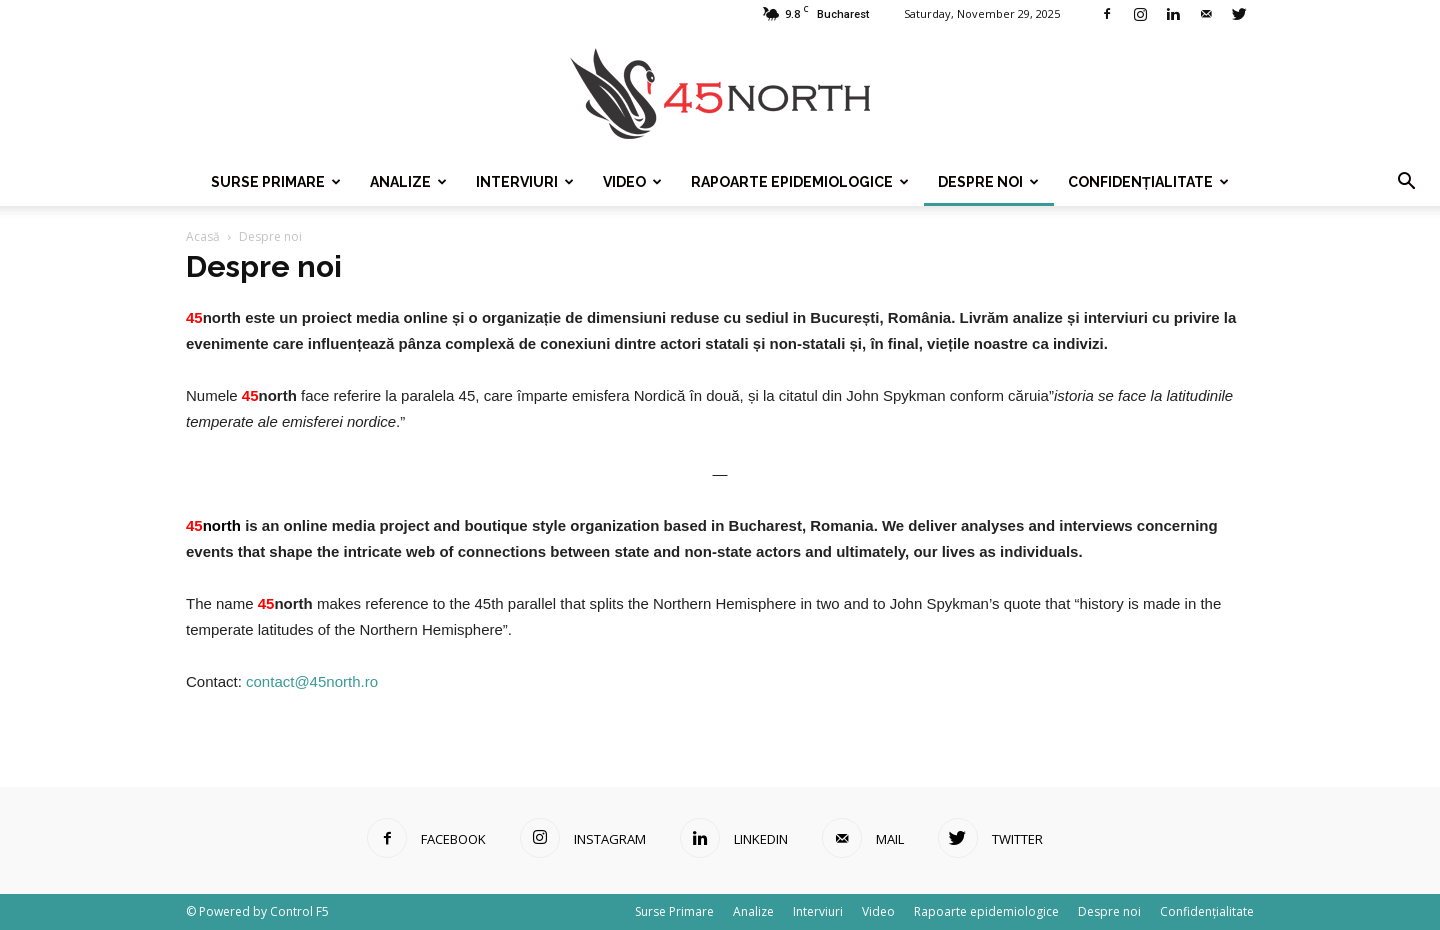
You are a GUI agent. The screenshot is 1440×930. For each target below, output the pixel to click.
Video (632, 182)
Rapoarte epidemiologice (800, 182)
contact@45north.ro (312, 681)
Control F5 (299, 911)
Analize (408, 182)
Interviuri (525, 182)
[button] (1406, 182)
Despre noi (988, 182)
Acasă (203, 236)
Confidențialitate (1148, 182)
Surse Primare (276, 182)
